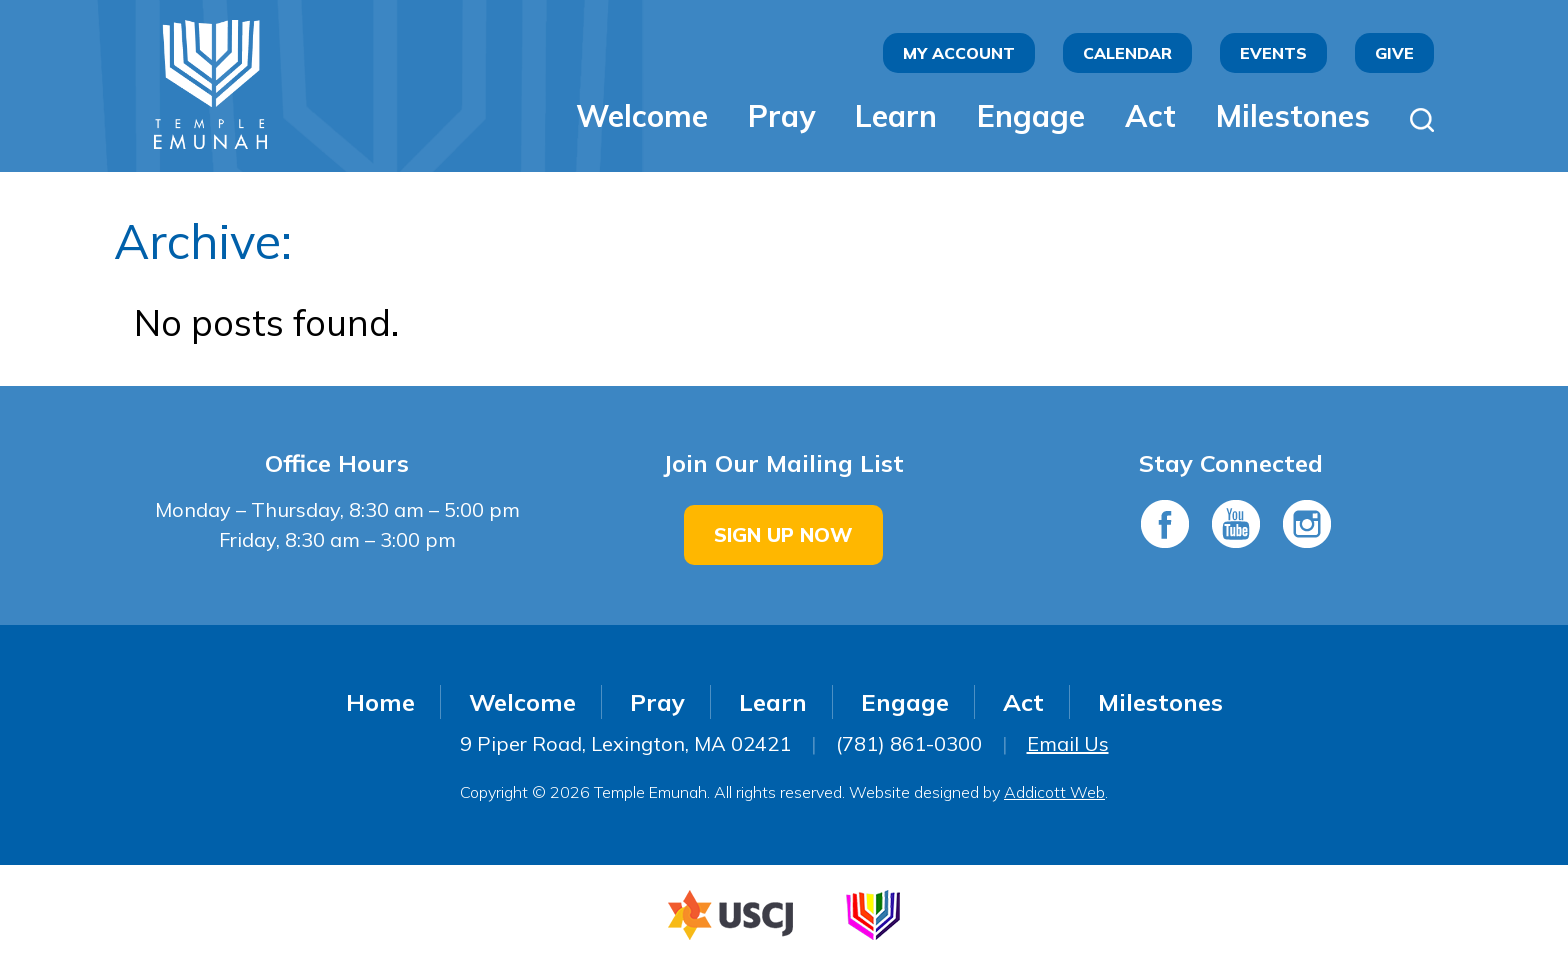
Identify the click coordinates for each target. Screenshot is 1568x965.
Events (1273, 53)
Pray (781, 116)
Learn (896, 116)
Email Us (1068, 743)
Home (380, 702)
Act (1150, 116)
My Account (959, 53)
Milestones (1293, 116)
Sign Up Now (783, 534)
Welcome (642, 116)
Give (1394, 53)
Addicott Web (1054, 792)
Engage (1031, 116)
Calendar (1127, 53)
